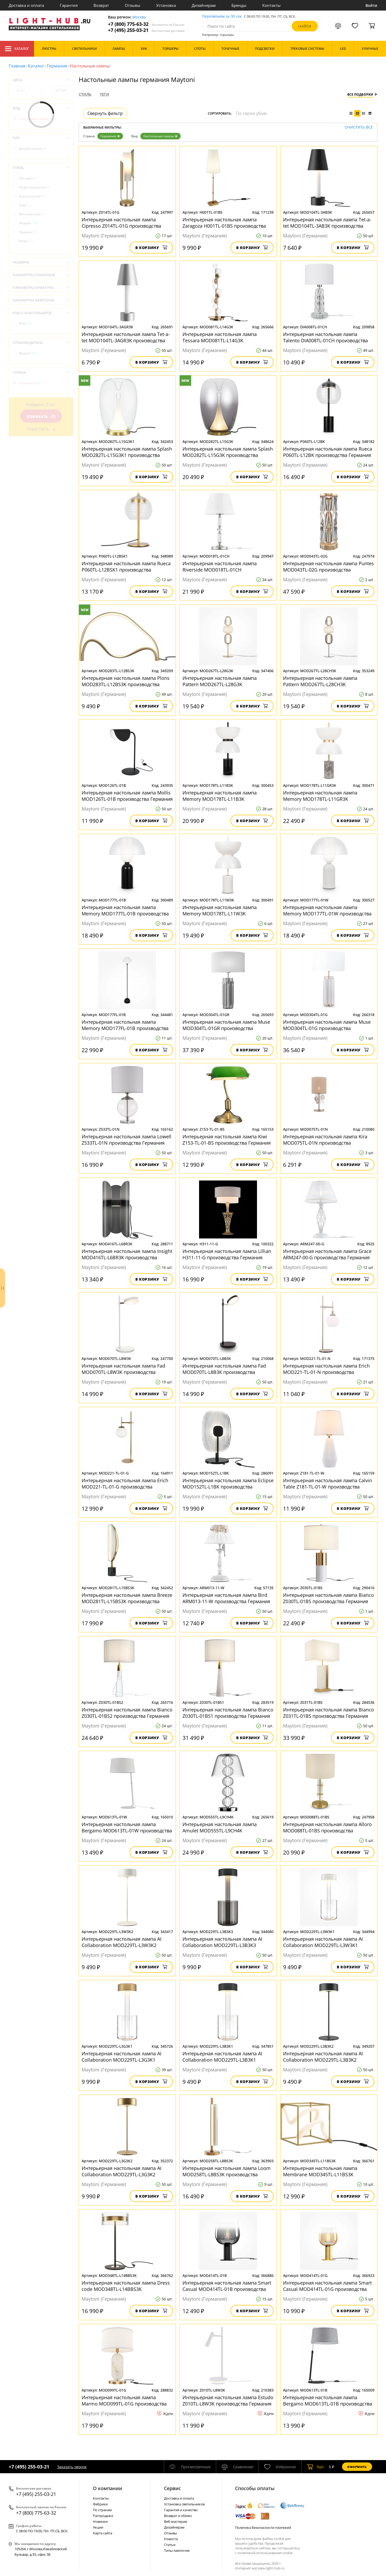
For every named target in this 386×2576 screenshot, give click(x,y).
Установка (166, 5)
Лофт (25, 205)
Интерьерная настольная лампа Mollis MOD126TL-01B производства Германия (127, 795)
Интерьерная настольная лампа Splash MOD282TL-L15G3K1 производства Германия (127, 452)
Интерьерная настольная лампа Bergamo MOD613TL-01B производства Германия (327, 2400)
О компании (107, 2488)
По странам (102, 2509)
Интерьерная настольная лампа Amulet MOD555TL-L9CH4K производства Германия (219, 1827)
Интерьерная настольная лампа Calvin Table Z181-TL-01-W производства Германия (327, 1483)
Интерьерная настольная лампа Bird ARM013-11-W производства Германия (226, 1598)
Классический (32, 196)
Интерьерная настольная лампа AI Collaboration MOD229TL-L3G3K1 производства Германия (121, 2056)
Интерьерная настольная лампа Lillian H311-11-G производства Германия (226, 1254)
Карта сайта (102, 2533)
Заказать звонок (72, 2466)
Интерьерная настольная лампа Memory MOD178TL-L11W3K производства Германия (219, 910)
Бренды (238, 5)
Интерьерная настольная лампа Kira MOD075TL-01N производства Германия (325, 1139)
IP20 (25, 323)
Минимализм (32, 214)
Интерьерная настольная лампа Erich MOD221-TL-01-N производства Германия (326, 1369)
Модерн (28, 223)
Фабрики (100, 2504)
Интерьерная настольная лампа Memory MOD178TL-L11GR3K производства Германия (320, 795)
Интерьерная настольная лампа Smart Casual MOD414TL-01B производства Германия (226, 2286)
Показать (41, 416)
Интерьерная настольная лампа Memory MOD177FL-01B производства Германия (125, 1025)
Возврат (101, 5)
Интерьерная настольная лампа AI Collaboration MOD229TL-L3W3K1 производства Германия (323, 1942)
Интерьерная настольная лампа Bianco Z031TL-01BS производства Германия (328, 1712)
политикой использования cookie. (265, 2552)
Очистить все (359, 127)
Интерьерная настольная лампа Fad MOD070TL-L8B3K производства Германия (224, 1369)
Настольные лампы (160, 136)
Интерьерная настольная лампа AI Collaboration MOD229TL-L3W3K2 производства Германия (121, 1942)
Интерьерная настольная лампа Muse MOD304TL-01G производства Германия (327, 1025)
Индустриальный (35, 187)
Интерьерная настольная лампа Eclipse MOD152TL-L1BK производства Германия (228, 1483)
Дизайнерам (204, 5)
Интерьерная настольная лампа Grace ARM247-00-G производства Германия (327, 1254)
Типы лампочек (177, 2550)
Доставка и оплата (26, 5)
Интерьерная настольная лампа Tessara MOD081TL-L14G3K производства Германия (219, 337)
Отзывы (132, 5)
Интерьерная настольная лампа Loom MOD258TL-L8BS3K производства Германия (226, 2171)
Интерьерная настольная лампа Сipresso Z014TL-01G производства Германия (121, 222)
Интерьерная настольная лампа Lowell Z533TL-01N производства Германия (126, 1139)
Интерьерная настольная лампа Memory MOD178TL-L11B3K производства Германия (219, 795)
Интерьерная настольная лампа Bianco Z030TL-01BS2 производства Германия (127, 1712)
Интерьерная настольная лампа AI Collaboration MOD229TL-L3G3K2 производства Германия (121, 2171)
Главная (17, 66)
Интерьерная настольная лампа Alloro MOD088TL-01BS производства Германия (327, 1827)
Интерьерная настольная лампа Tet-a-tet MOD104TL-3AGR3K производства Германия (126, 337)
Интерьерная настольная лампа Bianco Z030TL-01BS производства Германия (328, 1598)
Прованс (28, 232)
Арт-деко (28, 178)
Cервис (172, 2488)
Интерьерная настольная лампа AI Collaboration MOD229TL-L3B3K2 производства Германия (323, 2056)
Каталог (17, 49)
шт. (316, 2466)
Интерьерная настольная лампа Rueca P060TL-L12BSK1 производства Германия (126, 566)
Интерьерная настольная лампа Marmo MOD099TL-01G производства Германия (124, 2400)
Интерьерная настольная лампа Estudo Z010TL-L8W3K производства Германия (227, 2400)
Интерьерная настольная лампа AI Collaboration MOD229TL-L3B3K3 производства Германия (222, 1942)
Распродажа (103, 2515)
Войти (371, 5)
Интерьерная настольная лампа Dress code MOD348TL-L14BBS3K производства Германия (126, 2286)
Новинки (100, 2521)
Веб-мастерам (175, 2521)
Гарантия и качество (181, 2509)
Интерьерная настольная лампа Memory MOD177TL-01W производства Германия (327, 910)
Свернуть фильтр (105, 113)
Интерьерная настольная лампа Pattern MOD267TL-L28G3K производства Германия (219, 681)
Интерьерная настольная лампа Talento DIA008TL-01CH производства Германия (325, 337)
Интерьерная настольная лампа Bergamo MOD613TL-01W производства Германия (127, 1827)
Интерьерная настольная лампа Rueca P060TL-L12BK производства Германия (327, 452)
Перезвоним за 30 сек (222, 16)
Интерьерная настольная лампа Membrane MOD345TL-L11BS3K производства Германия (320, 2171)
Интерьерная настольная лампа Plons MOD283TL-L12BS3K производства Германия (126, 681)
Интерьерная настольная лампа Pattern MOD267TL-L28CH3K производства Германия (320, 681)
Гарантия (69, 5)
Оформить (357, 2467)
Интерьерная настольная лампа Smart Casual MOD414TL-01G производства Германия (327, 2286)
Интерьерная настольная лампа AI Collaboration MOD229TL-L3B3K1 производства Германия (222, 2056)
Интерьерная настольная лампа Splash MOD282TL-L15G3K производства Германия (227, 452)
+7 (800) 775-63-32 (146, 24)
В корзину (151, 247)
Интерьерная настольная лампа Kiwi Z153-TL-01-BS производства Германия (226, 1139)
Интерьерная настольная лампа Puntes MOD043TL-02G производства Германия (328, 566)
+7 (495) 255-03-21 (146, 30)
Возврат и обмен (178, 2515)
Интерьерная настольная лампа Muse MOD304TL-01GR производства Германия (226, 1025)
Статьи (169, 2544)
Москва (139, 17)
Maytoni (28, 353)
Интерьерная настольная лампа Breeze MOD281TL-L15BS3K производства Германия (127, 1598)
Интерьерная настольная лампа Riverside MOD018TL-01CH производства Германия (219, 566)
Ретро (26, 241)
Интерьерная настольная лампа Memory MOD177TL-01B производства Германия (125, 910)
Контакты (271, 5)
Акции (98, 2527)
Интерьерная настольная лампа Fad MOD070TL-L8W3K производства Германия (123, 1369)
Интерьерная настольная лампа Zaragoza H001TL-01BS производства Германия (224, 222)
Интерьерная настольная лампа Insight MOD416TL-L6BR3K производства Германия (127, 1254)
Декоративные (33, 148)
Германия (57, 66)
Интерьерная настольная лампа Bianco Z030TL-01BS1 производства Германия (227, 1712)
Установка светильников (184, 2504)
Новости (171, 2538)
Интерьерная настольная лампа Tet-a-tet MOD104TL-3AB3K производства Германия (327, 222)
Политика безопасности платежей (263, 2527)
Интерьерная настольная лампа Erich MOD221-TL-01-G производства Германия (125, 1483)
